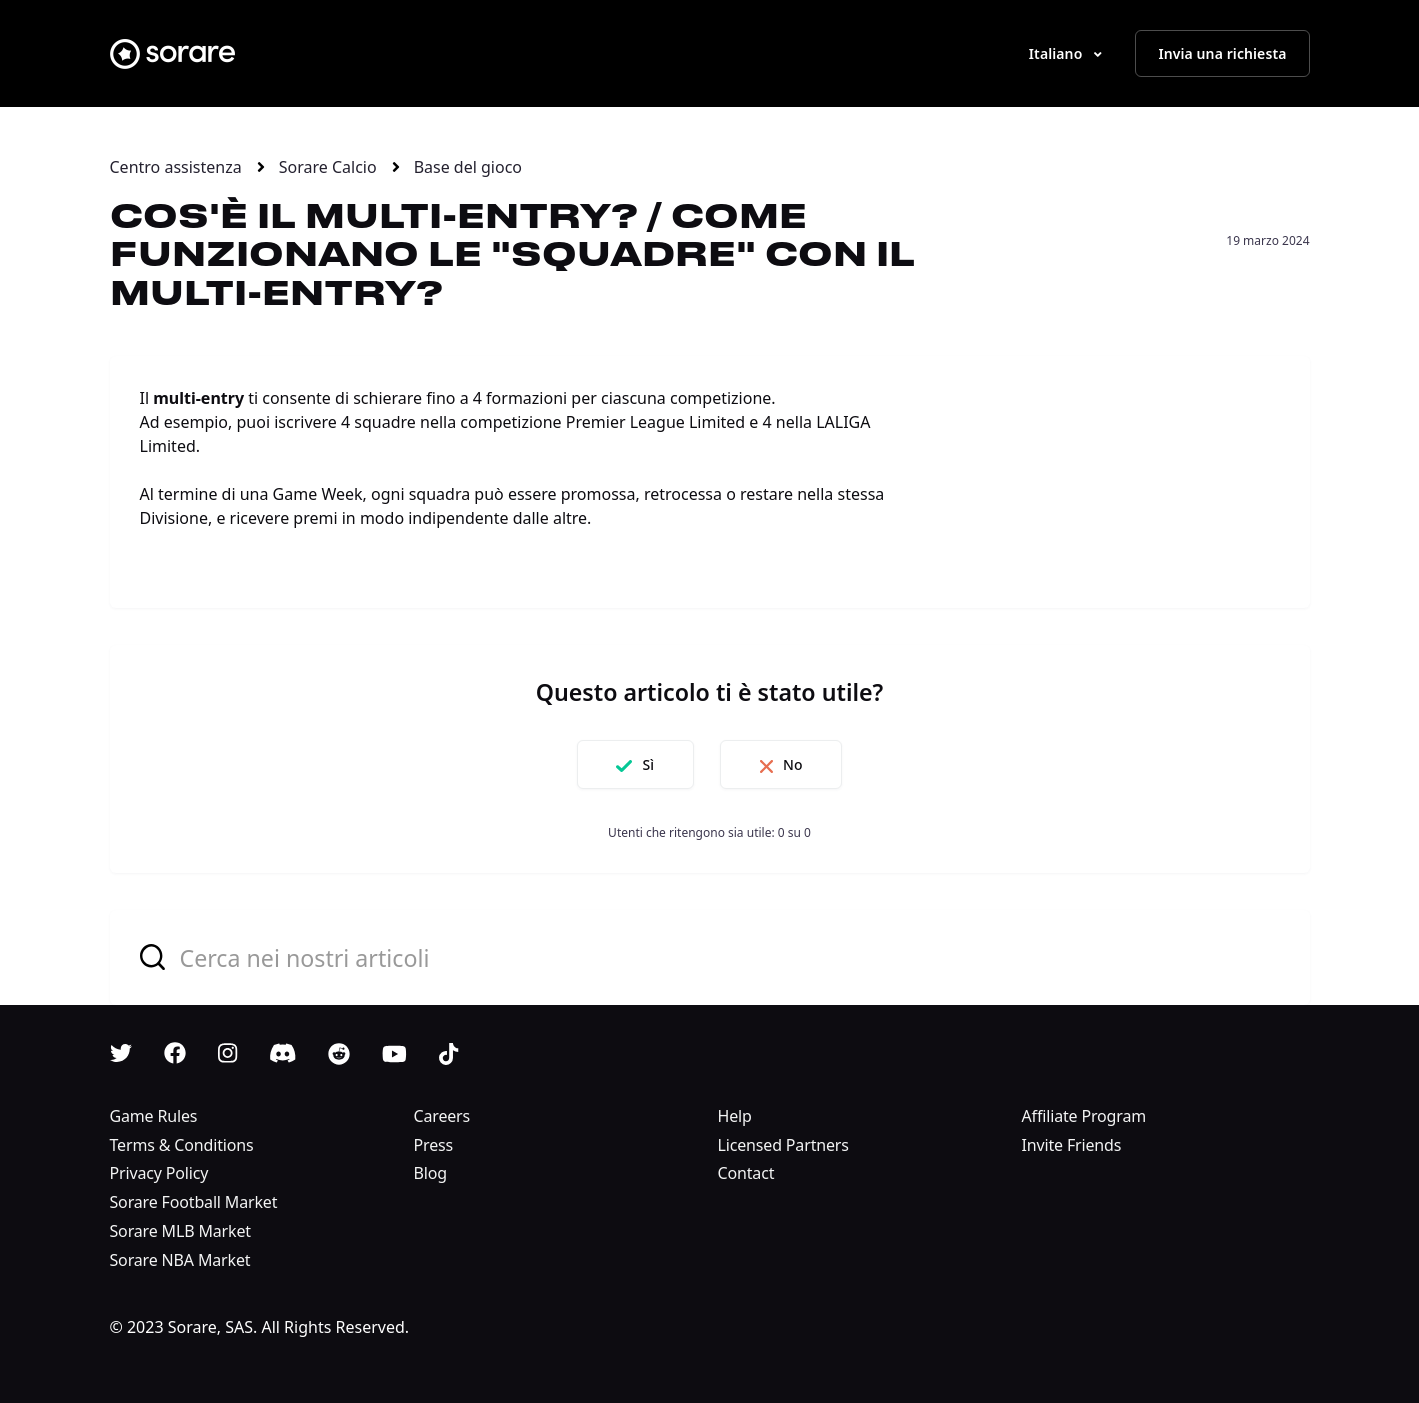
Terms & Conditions (182, 1145)
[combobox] (710, 957)
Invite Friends (1072, 1145)
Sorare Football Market (194, 1202)
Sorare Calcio (328, 167)
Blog (430, 1173)
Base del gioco (468, 167)
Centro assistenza (176, 167)
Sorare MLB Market (180, 1231)
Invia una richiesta (1222, 53)
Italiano (1057, 53)
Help (735, 1116)
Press (434, 1145)
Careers (442, 1116)
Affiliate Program (1084, 1116)
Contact (746, 1173)
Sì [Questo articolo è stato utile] (645, 764)
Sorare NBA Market (180, 1260)
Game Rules (154, 1116)
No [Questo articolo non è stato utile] (796, 764)
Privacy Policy (159, 1173)
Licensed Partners (783, 1145)
